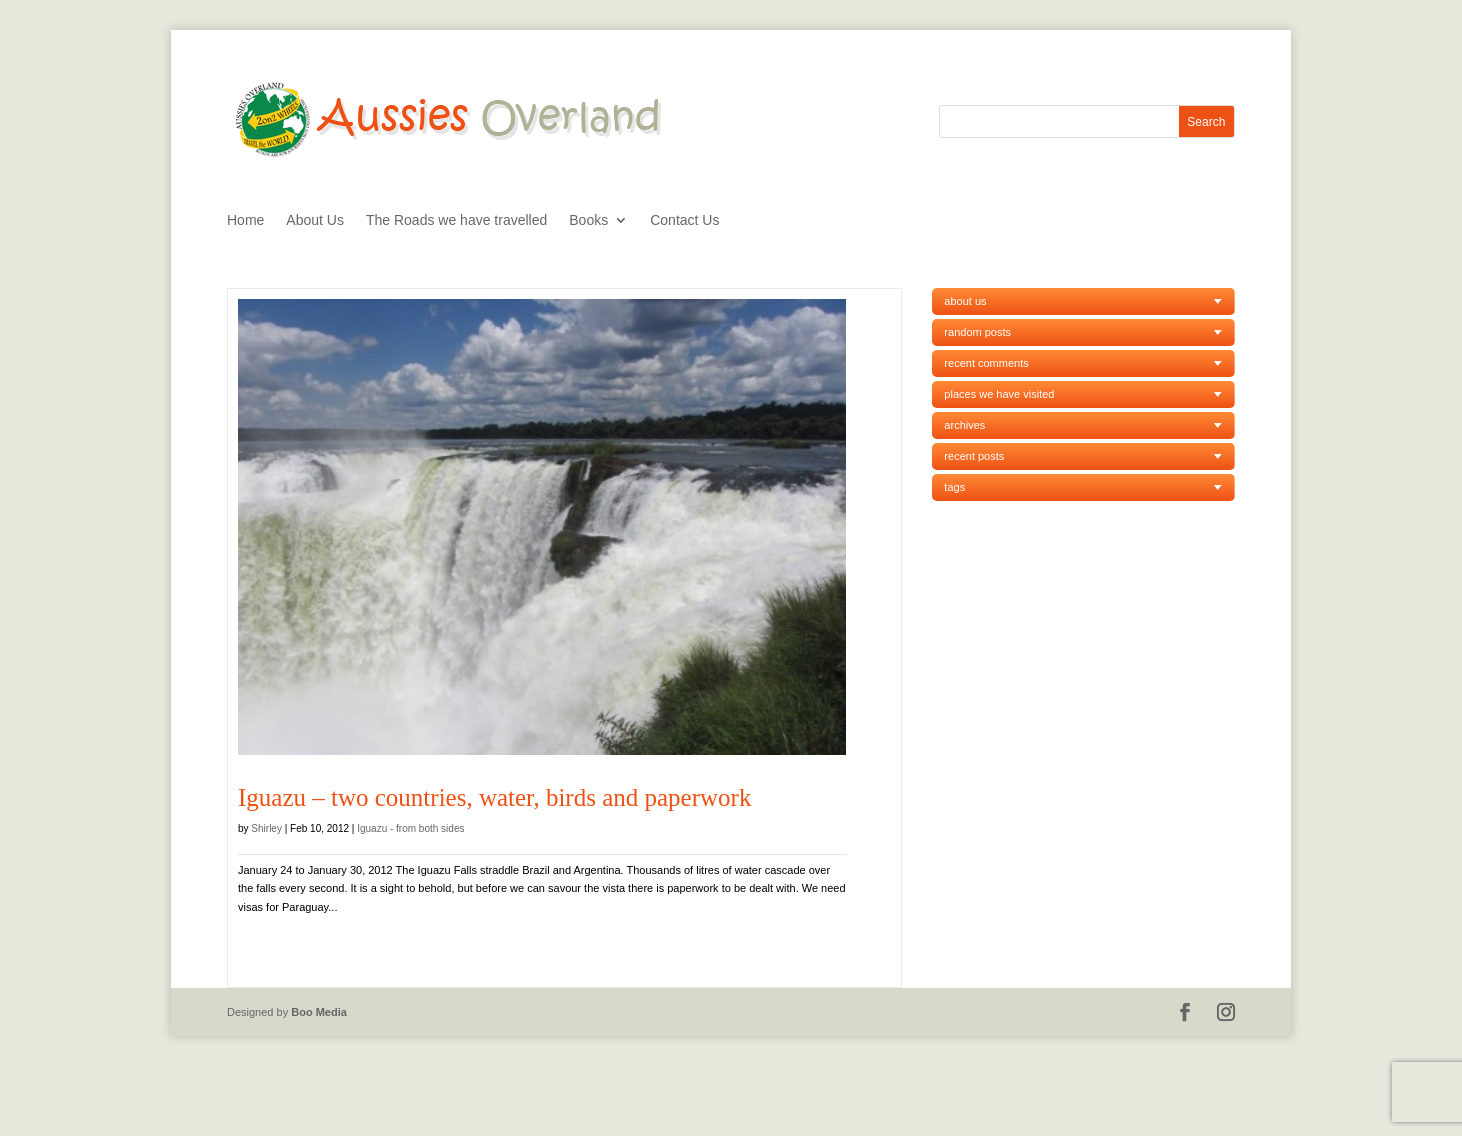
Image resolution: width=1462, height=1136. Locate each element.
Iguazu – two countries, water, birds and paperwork (494, 797)
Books (588, 220)
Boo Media (319, 1012)
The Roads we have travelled (456, 220)
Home (245, 220)
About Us (315, 220)
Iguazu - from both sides (410, 828)
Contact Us (684, 220)
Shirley (266, 828)
